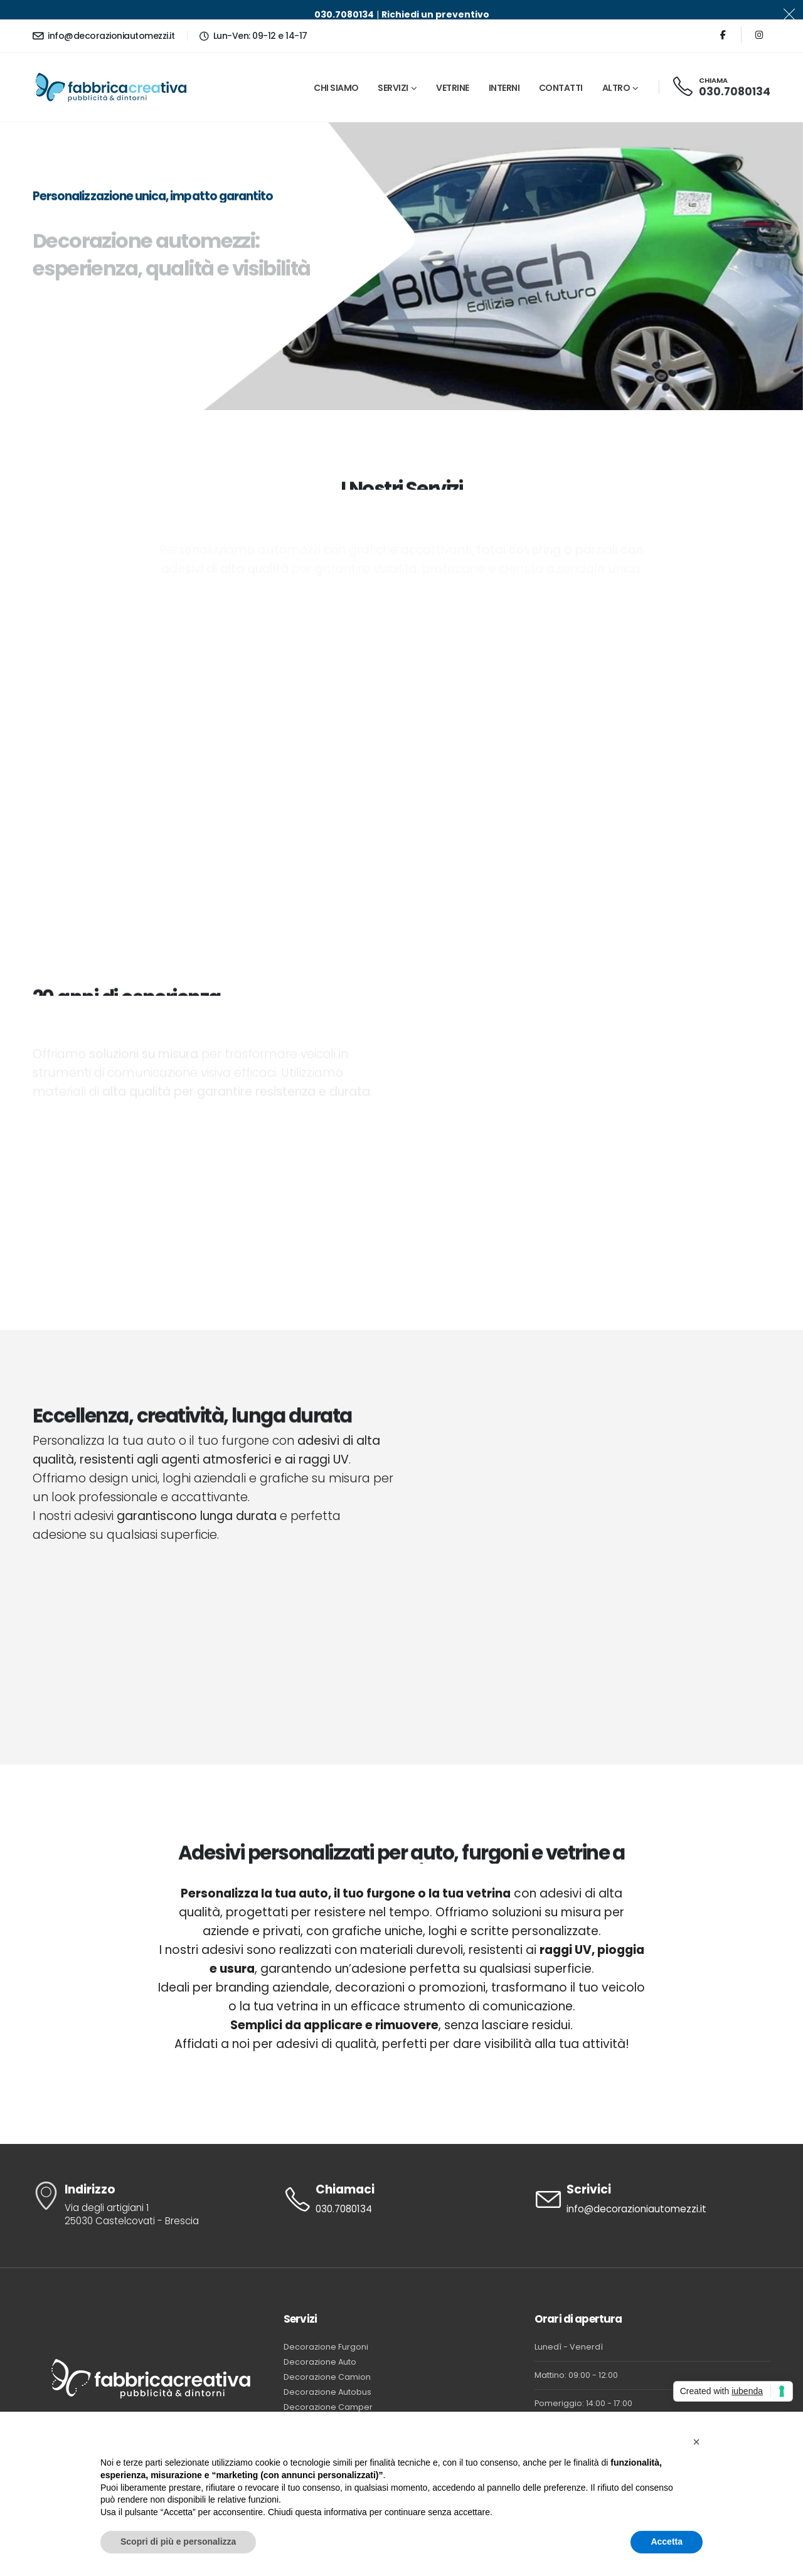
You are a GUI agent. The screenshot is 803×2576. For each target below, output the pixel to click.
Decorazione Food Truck (333, 2402)
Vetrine (452, 68)
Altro (616, 68)
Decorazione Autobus (327, 2372)
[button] (696, 2442)
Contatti (561, 68)
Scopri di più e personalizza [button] (178, 2541)
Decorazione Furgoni (326, 2327)
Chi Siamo (336, 68)
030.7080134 (734, 72)
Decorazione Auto (320, 2342)
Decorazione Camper (328, 2387)
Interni (504, 68)
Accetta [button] (667, 2541)
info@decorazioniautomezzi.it (103, 16)
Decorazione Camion (327, 2357)
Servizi (393, 68)
